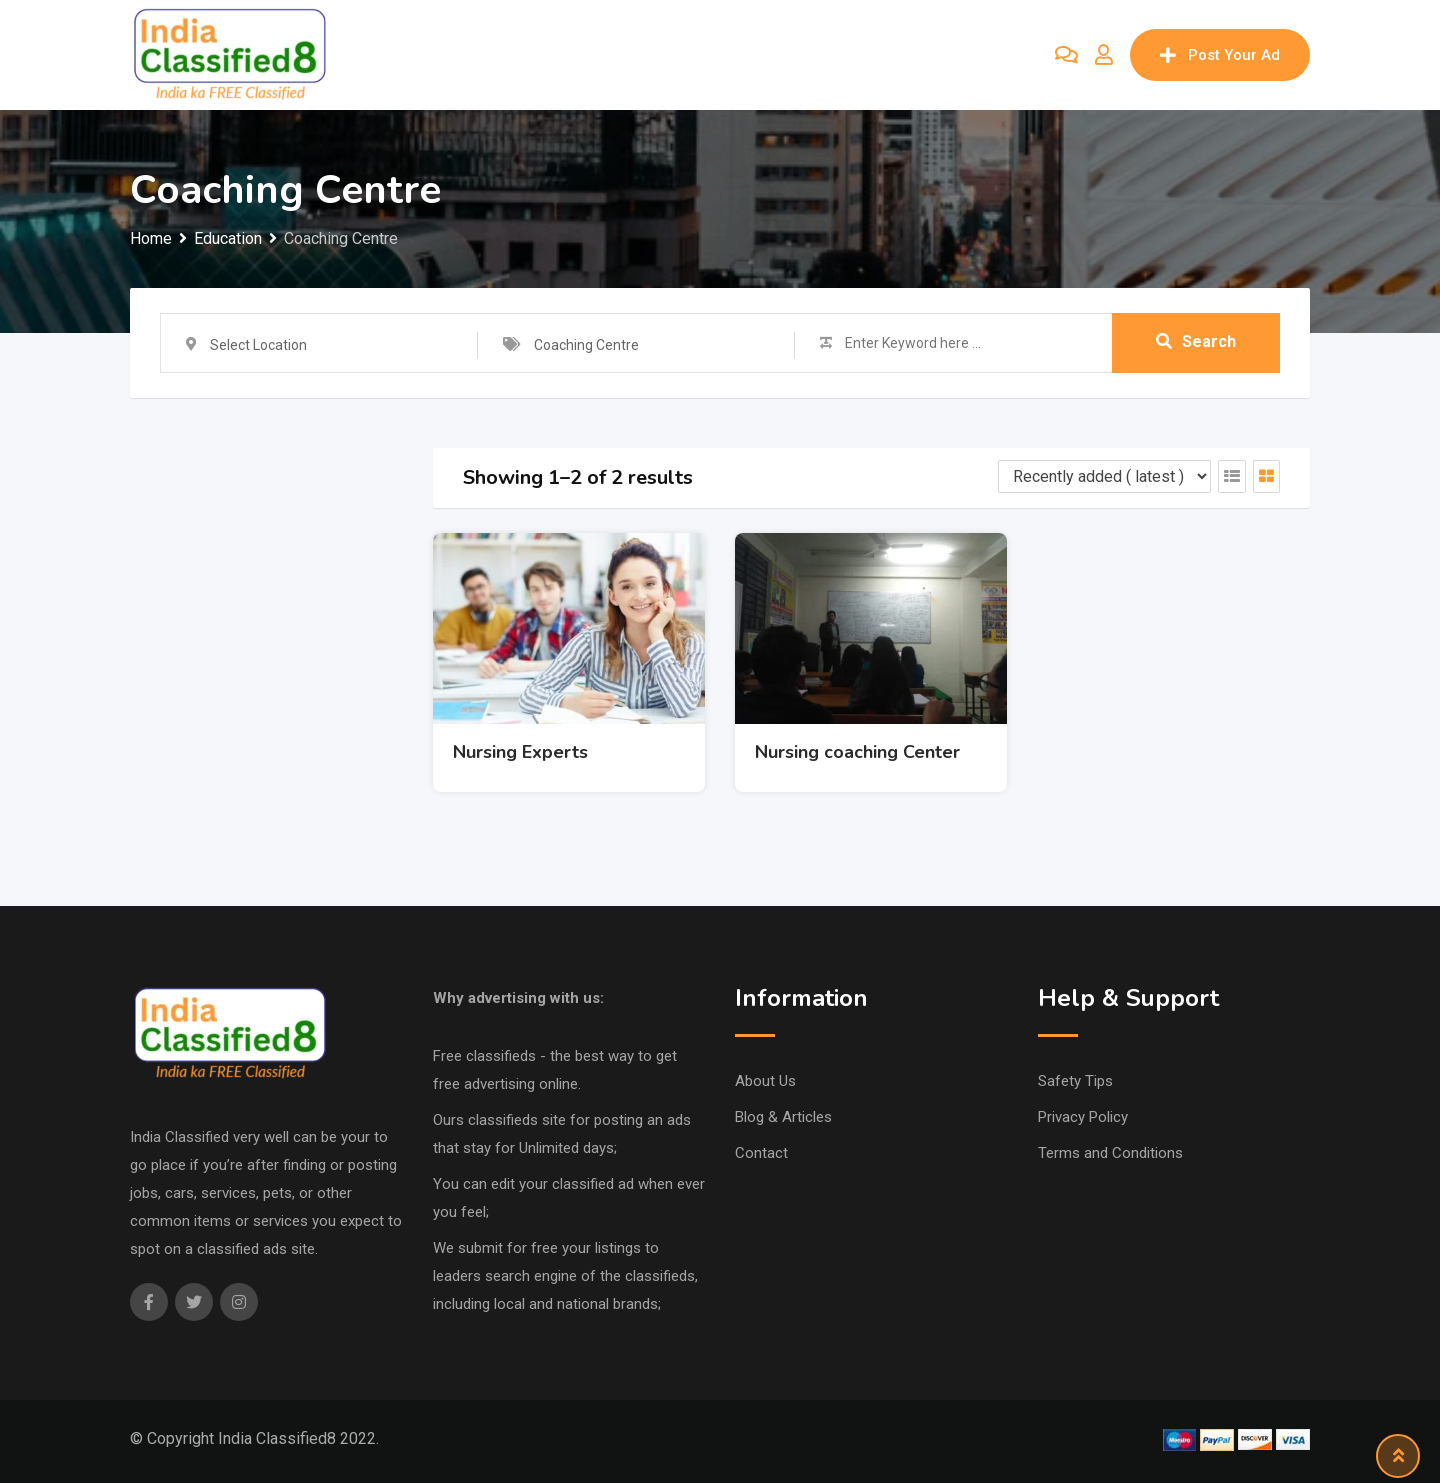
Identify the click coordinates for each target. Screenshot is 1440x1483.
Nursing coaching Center (857, 752)
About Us (765, 1081)
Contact (761, 1153)
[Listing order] (1104, 476)
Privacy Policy (1083, 1117)
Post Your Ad (1220, 55)
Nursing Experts (520, 752)
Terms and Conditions (1110, 1153)
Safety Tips (1075, 1081)
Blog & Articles (783, 1117)
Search (1196, 342)
